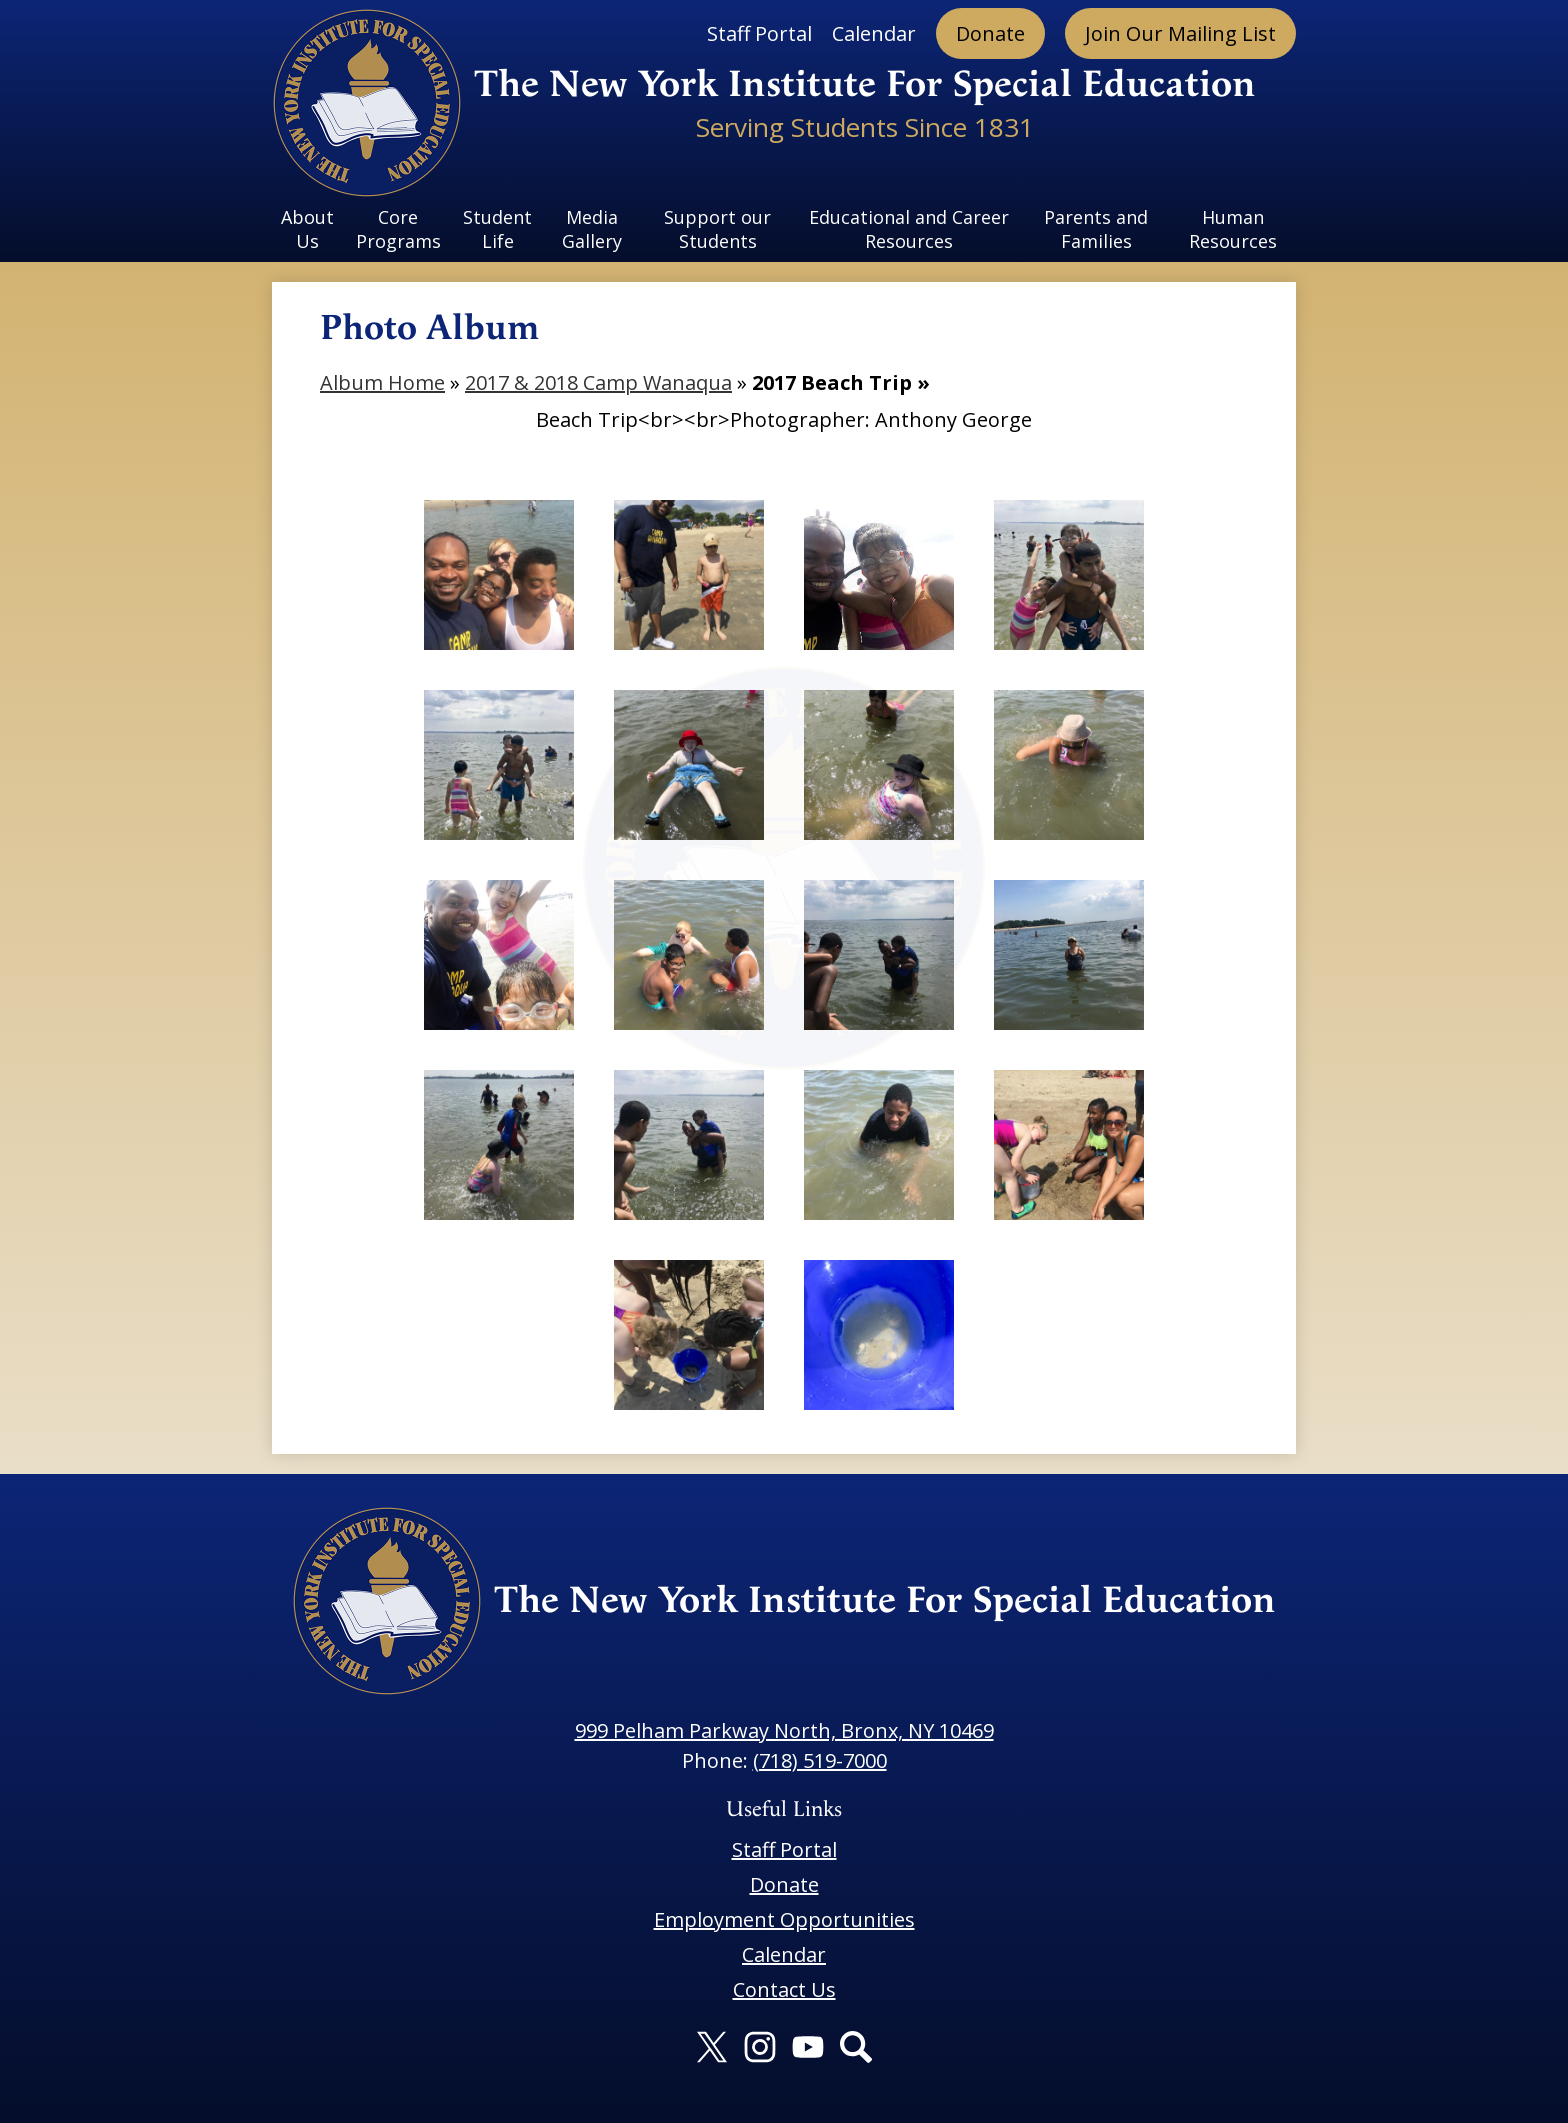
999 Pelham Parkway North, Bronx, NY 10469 (784, 1730)
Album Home (382, 382)
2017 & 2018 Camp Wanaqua (598, 382)
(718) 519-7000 (820, 1760)
